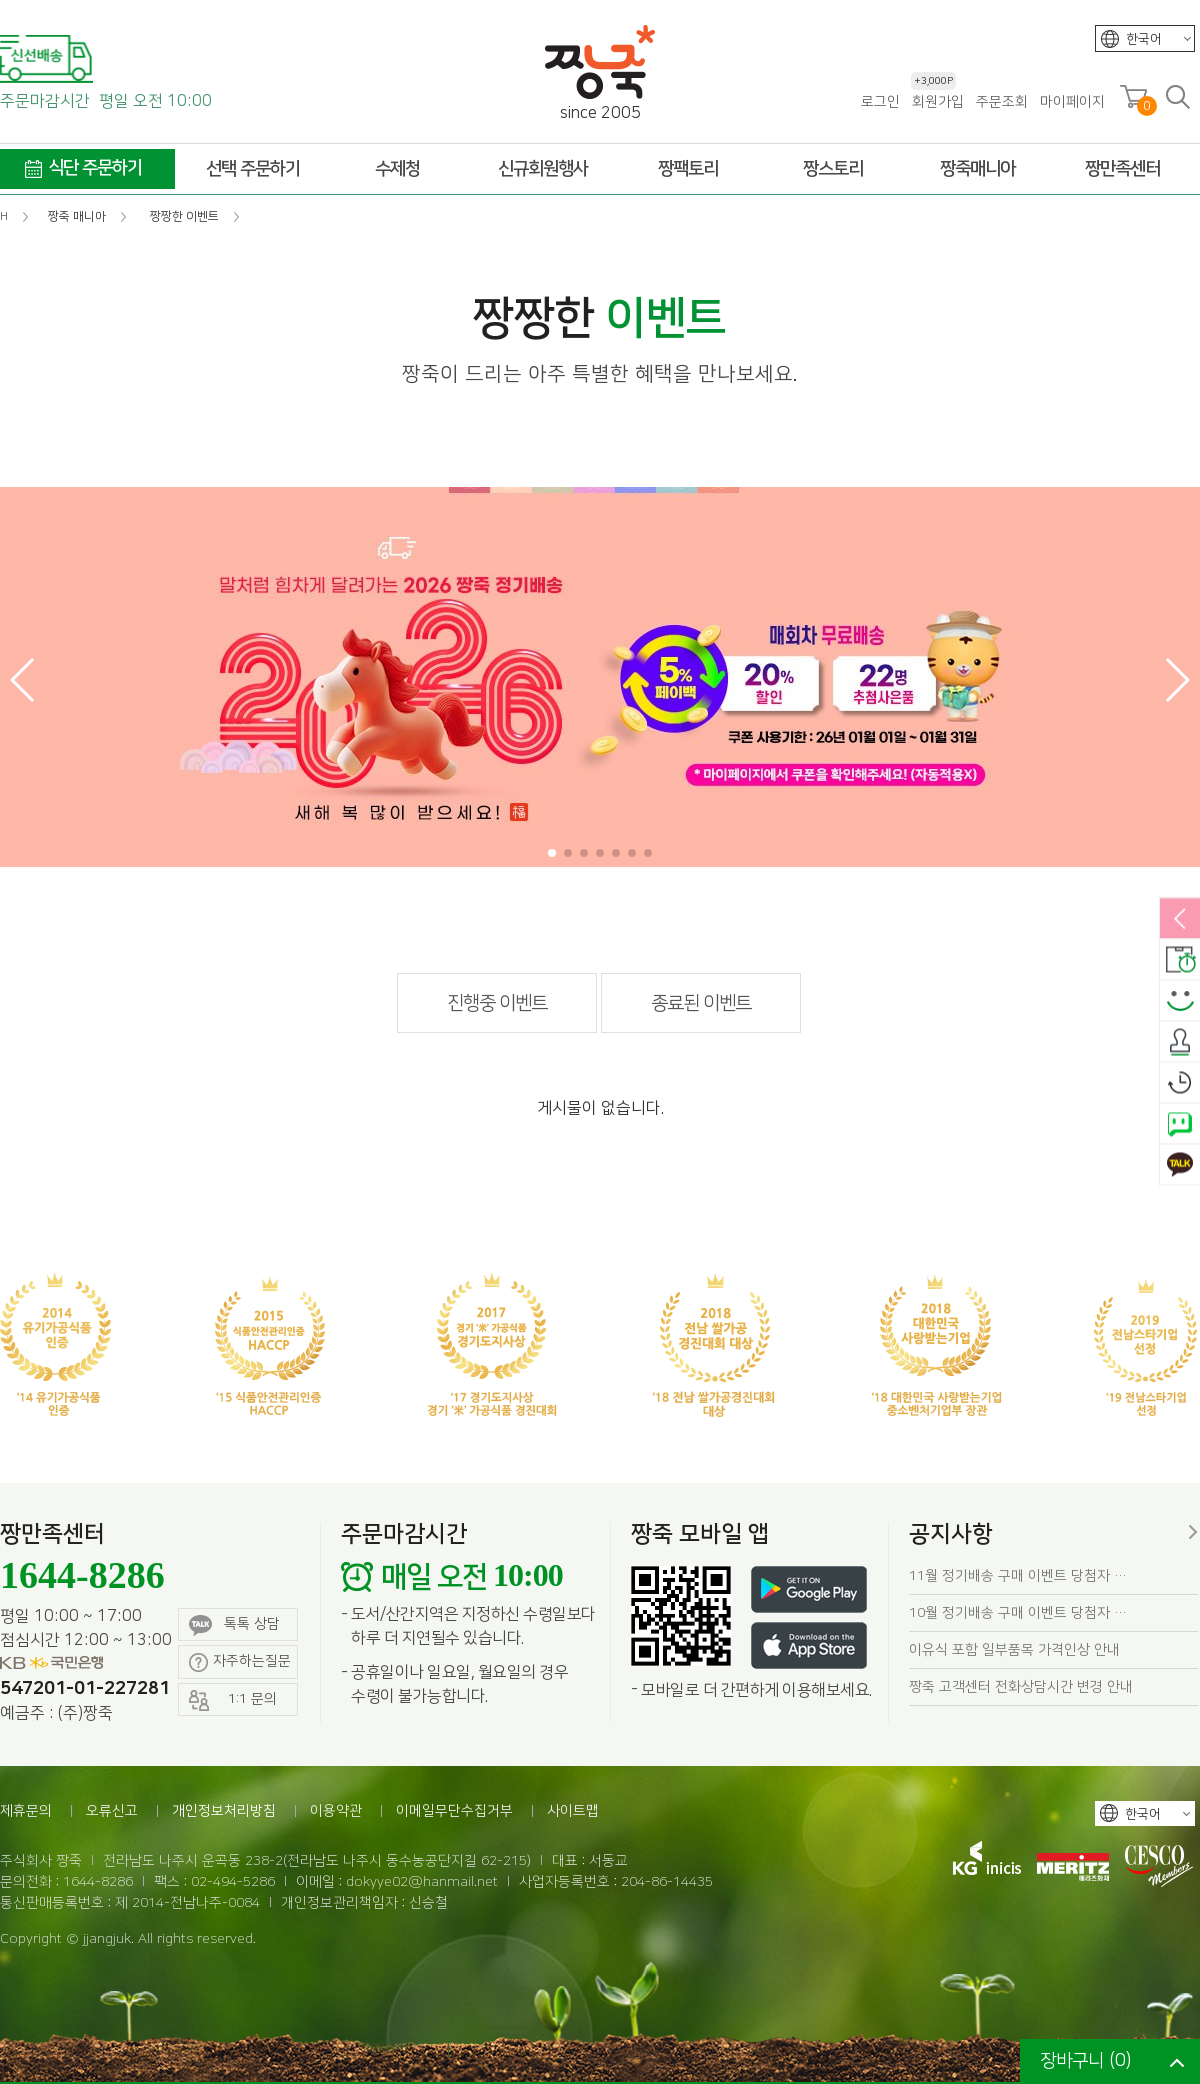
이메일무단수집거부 (454, 1811)
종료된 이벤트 (701, 1003)
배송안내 (1180, 961)
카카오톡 (1180, 1166)
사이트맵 (573, 1811)
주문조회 (1002, 102)
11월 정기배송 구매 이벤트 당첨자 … (1018, 1576)
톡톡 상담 (234, 1625)
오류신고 (112, 1811)
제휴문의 (26, 1811)
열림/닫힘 (1180, 920)
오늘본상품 (1180, 1084)
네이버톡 (1180, 1125)
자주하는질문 (240, 1662)
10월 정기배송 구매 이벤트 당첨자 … (1018, 1613)
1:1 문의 (233, 1700)
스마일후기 (1180, 1002)
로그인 (880, 102)
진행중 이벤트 (497, 1003)
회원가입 (937, 101)
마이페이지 (1072, 102)
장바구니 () (1085, 2061)
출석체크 (1180, 1043)
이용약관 (336, 1811)
